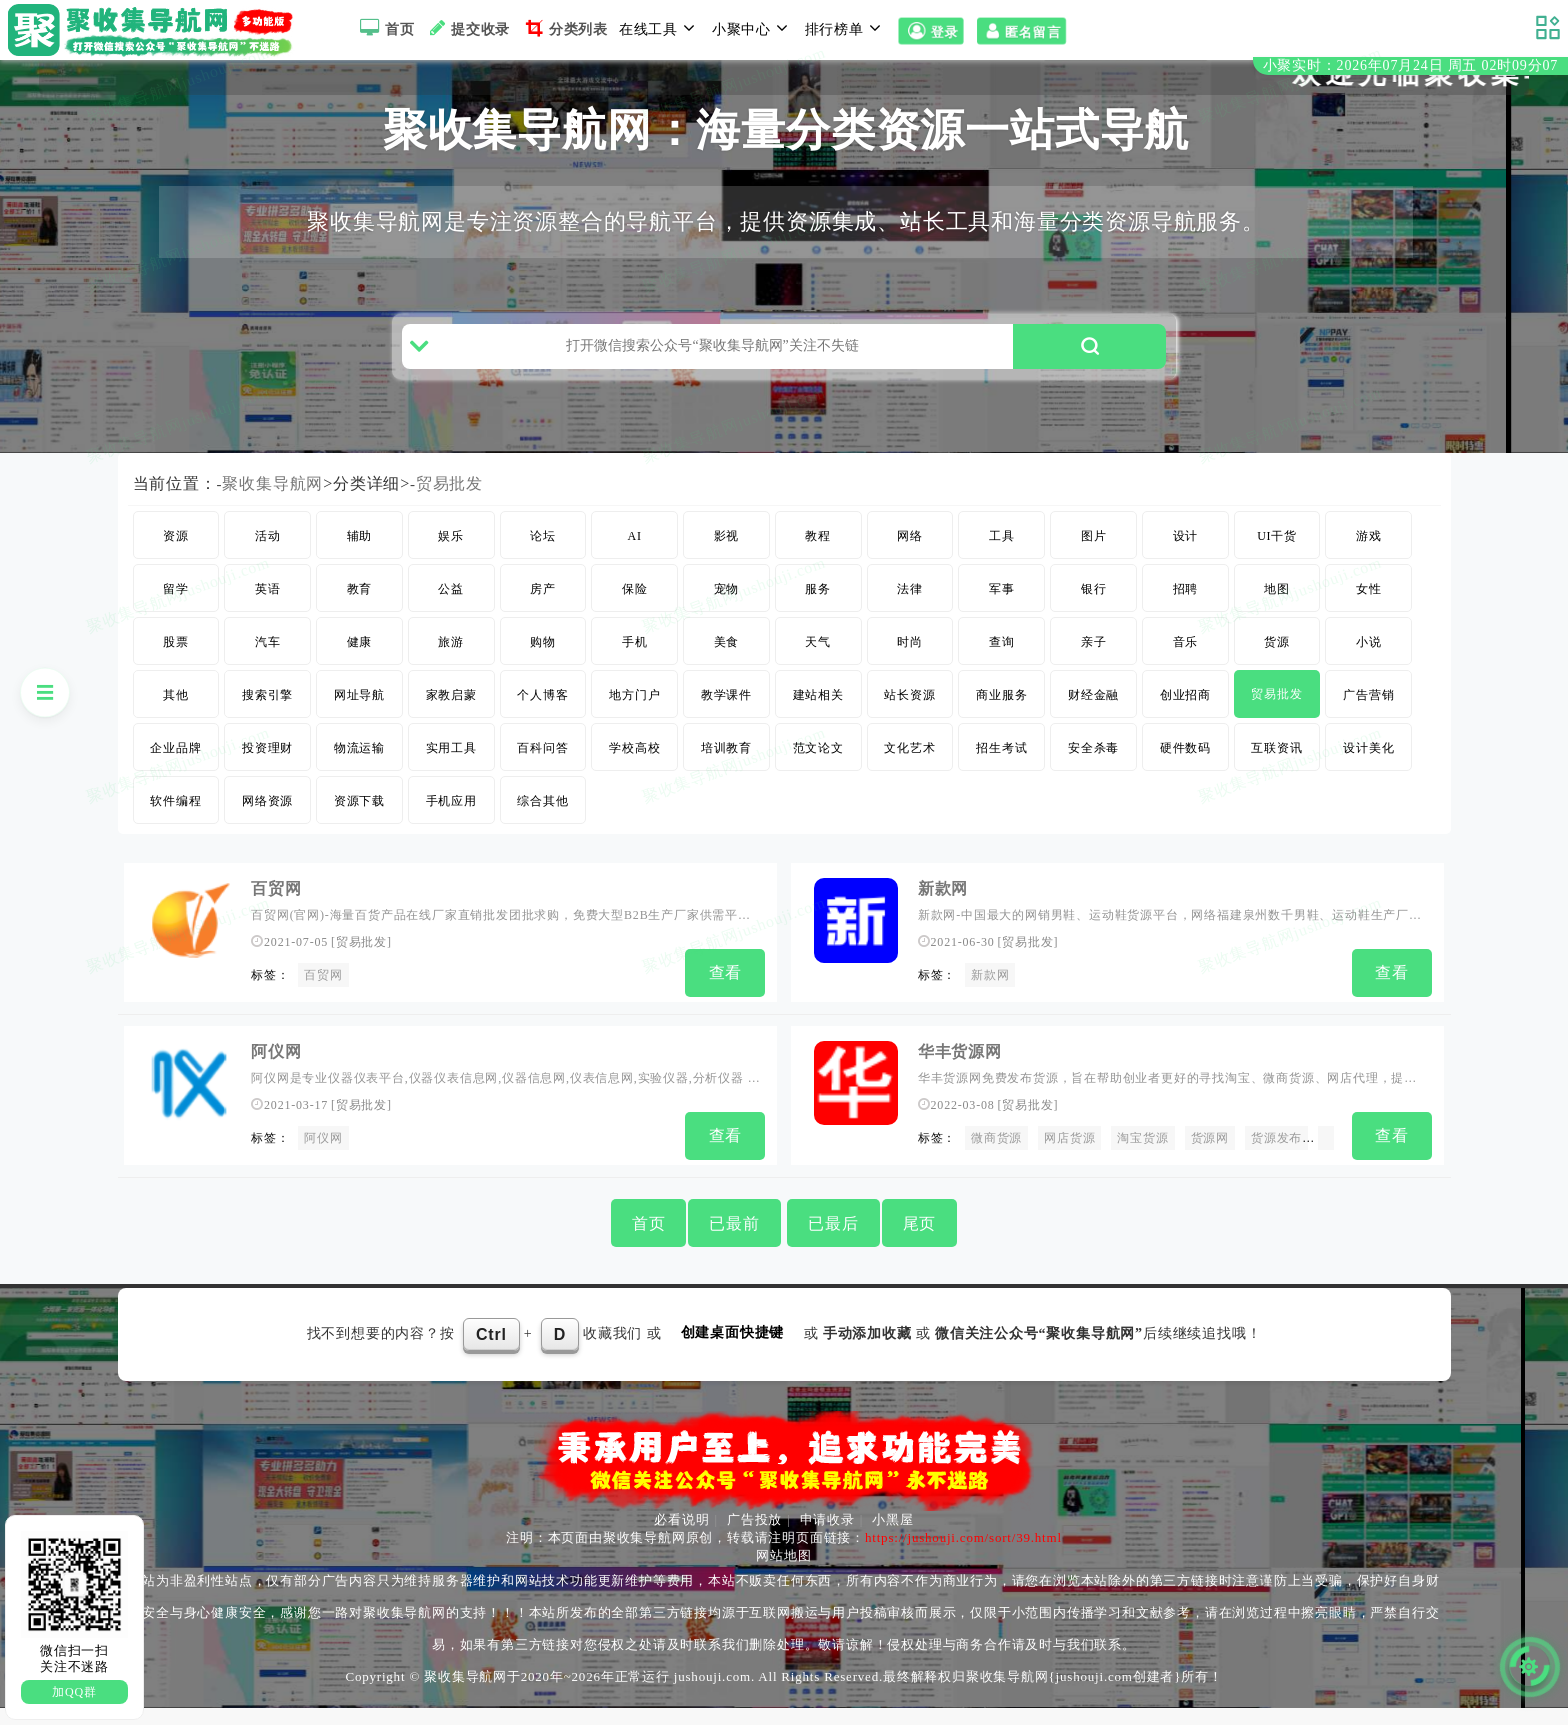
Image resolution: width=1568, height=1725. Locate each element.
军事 (1002, 616)
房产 (543, 616)
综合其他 (542, 828)
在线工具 (660, 28)
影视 (727, 563)
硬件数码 (1185, 775)
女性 (1369, 616)
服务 (818, 616)
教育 (360, 616)
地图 (1277, 616)
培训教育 (726, 775)
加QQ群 (74, 1692)
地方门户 (634, 722)
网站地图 (783, 1572)
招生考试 (1001, 775)
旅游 (451, 669)
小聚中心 (753, 28)
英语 (268, 616)
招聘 (1186, 616)
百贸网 (276, 916)
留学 (176, 616)
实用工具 (451, 775)
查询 (1002, 669)
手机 (635, 669)
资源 (176, 563)
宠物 (727, 616)
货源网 (1210, 1160)
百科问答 (542, 775)
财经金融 (1093, 722)
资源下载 (359, 828)
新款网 (943, 916)
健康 (360, 669)
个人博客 (542, 722)
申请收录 (827, 1536)
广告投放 (754, 1536)
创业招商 (1185, 722)
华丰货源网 (960, 1074)
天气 (818, 669)
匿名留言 (1021, 31)
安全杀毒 (1093, 775)
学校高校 (634, 775)
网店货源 (1069, 1160)
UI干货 (1277, 563)
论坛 (543, 563)
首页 (384, 28)
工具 (1002, 563)
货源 (1277, 669)
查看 (726, 999)
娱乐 (451, 563)
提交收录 (467, 28)
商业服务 (1001, 722)
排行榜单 (846, 28)
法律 (910, 616)
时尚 (910, 669)
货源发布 (1276, 1160)
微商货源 (996, 1160)
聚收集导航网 (273, 510)
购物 (543, 669)
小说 (1369, 669)
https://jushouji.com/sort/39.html (963, 1554)
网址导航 (359, 722)
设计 (1186, 563)
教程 (818, 563)
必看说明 (681, 1536)
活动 (268, 563)
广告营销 (1368, 722)
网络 (910, 563)
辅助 (360, 563)
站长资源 (909, 722)
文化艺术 (909, 775)
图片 (1094, 563)
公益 (451, 616)
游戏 (1369, 563)
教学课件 (726, 722)
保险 (635, 616)
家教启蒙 (451, 722)
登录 (931, 31)
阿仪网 (276, 1074)
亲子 (1094, 669)
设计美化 (1368, 775)
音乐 (1186, 669)
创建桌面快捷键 (733, 1350)
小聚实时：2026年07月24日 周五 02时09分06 (1410, 68)
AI (635, 563)
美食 (727, 669)
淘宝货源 (1142, 1160)
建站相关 (818, 722)
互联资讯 (1276, 775)
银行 (1094, 616)
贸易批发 (449, 510)
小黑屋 (892, 1536)
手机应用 (451, 828)
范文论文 (818, 775)
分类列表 (564, 28)
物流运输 (359, 775)
